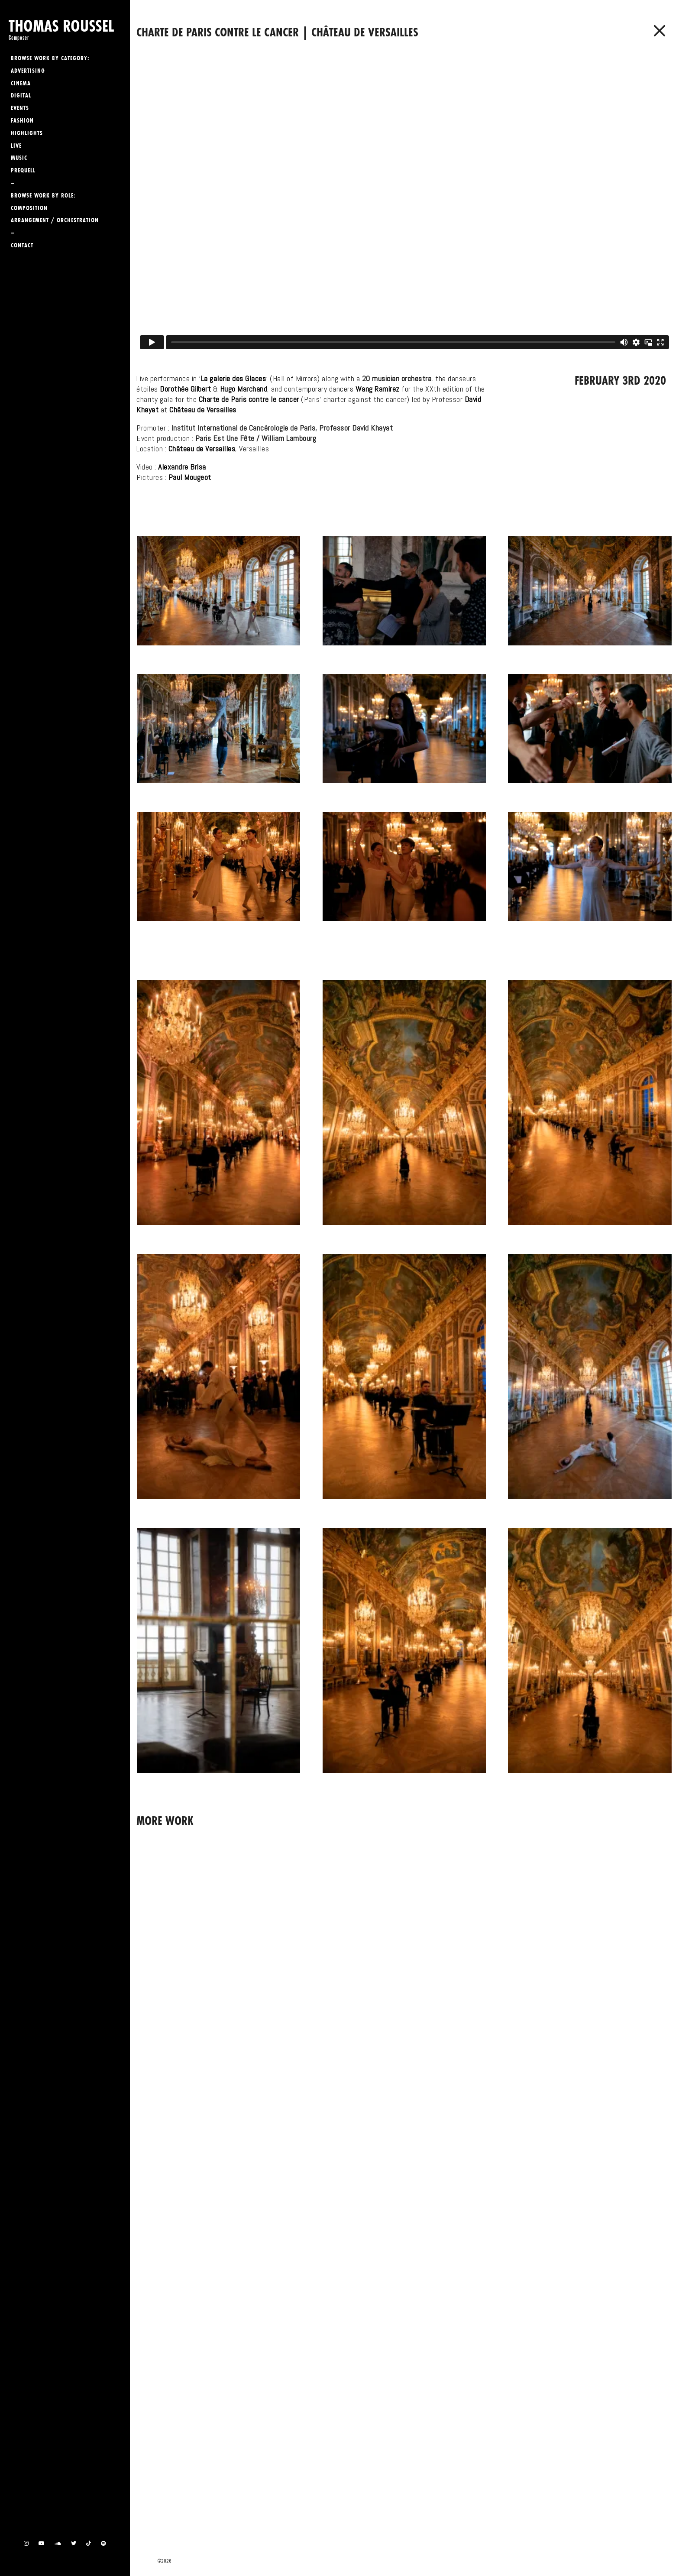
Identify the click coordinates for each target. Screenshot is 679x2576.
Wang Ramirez (378, 389)
